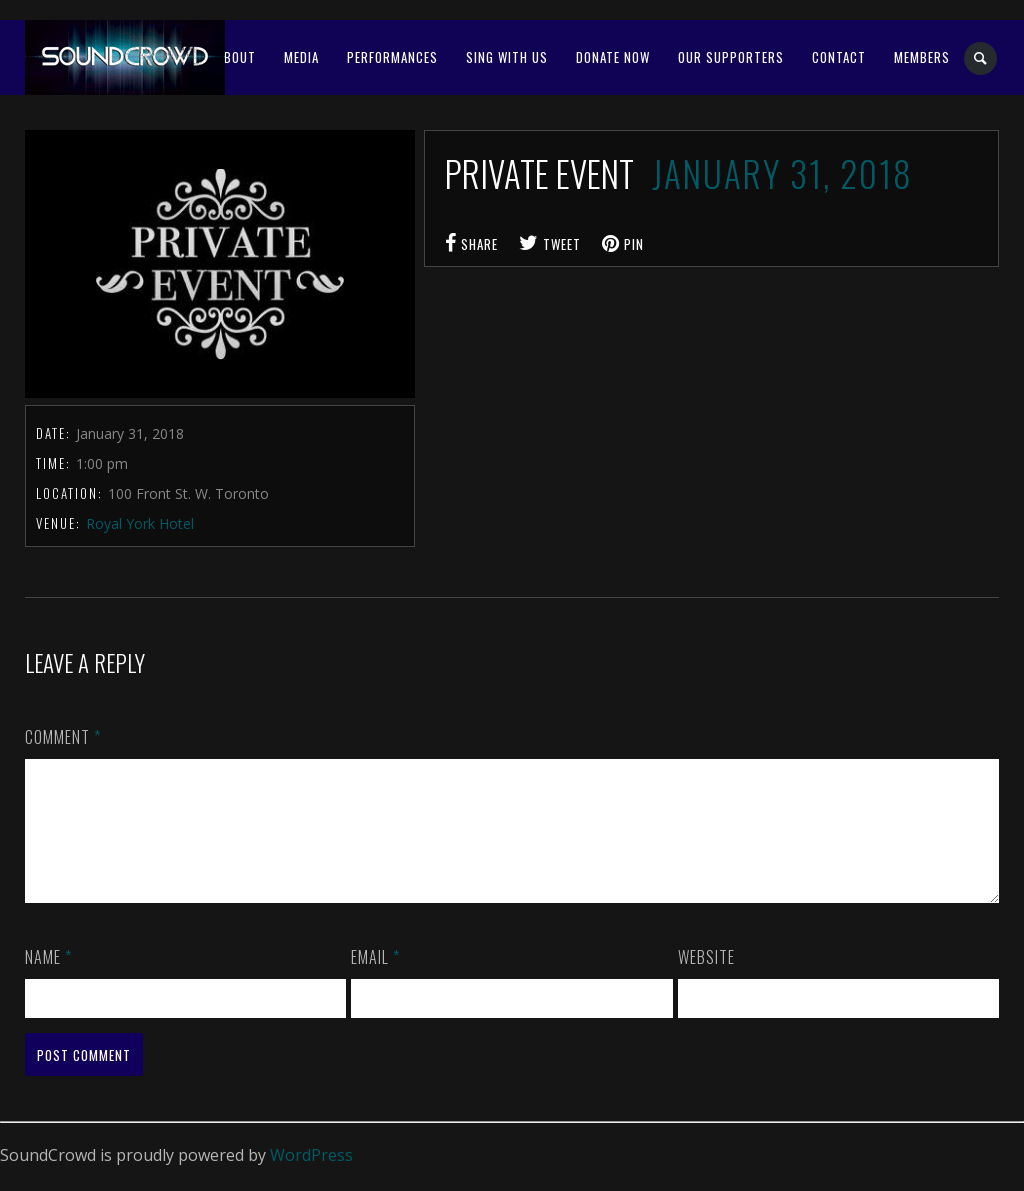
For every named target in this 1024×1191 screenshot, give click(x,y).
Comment (63, 737)
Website (706, 981)
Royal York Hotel (140, 523)
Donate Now (613, 57)
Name (48, 981)
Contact (839, 57)
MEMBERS (922, 57)
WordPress (311, 1179)
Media (301, 57)
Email (375, 981)
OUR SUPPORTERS (731, 57)
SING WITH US (507, 57)
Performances (392, 57)
